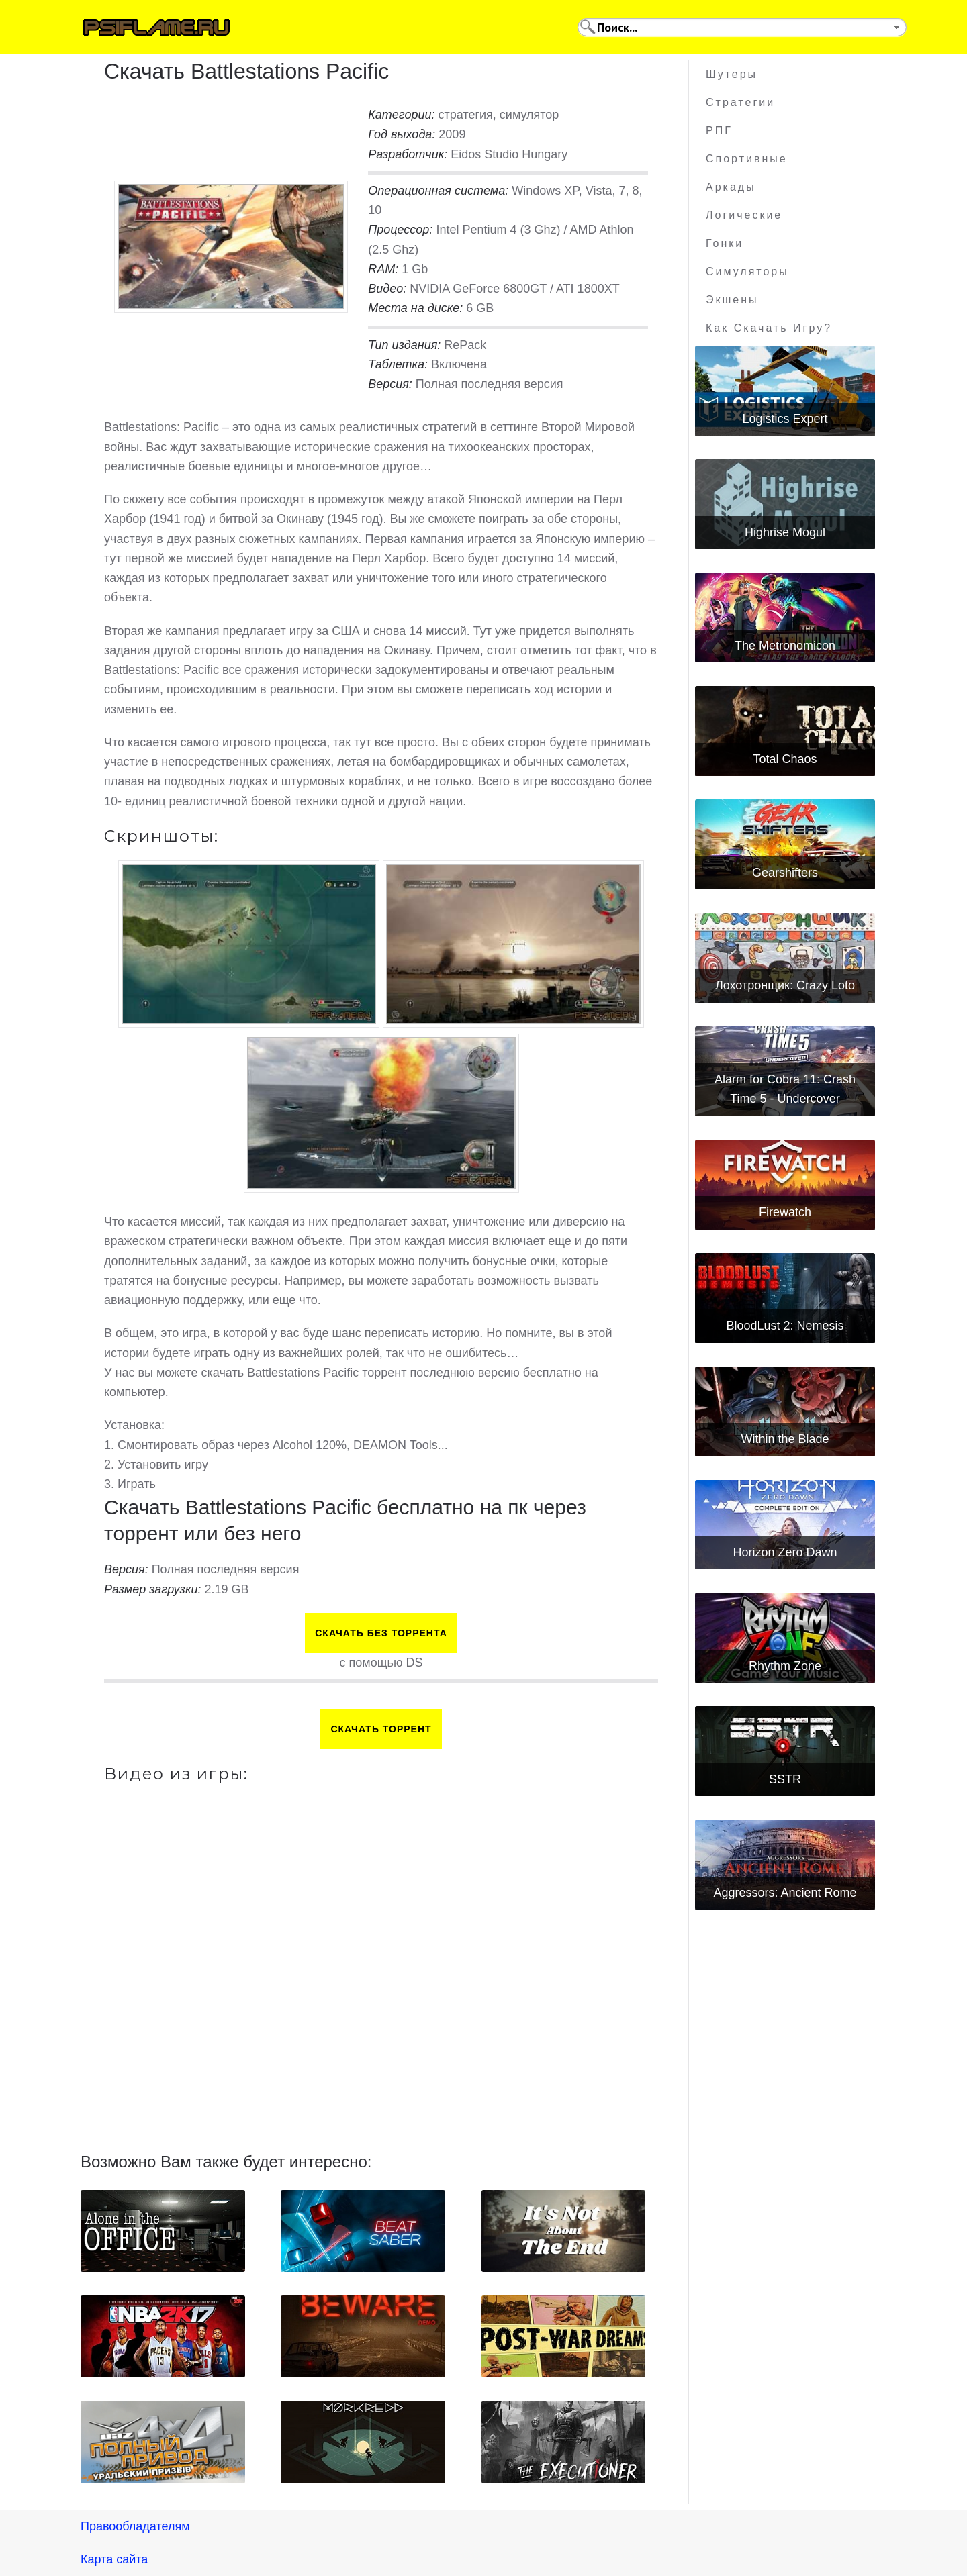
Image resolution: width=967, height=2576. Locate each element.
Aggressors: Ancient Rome (784, 1892)
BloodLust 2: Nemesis (784, 1325)
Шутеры (731, 74)
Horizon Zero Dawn (785, 1552)
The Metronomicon (785, 645)
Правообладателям (135, 2526)
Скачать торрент (380, 1729)
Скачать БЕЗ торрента (381, 1633)
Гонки (724, 243)
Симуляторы (747, 271)
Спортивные (747, 158)
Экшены (732, 299)
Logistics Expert (784, 419)
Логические (744, 215)
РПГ (719, 130)
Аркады (731, 187)
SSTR (785, 1779)
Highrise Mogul (785, 532)
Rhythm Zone (785, 1666)
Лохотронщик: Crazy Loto (785, 985)
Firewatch (785, 1212)
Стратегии (740, 102)
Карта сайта (114, 2559)
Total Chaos (785, 759)
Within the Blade (785, 1439)
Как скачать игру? (769, 328)
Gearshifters (785, 872)
